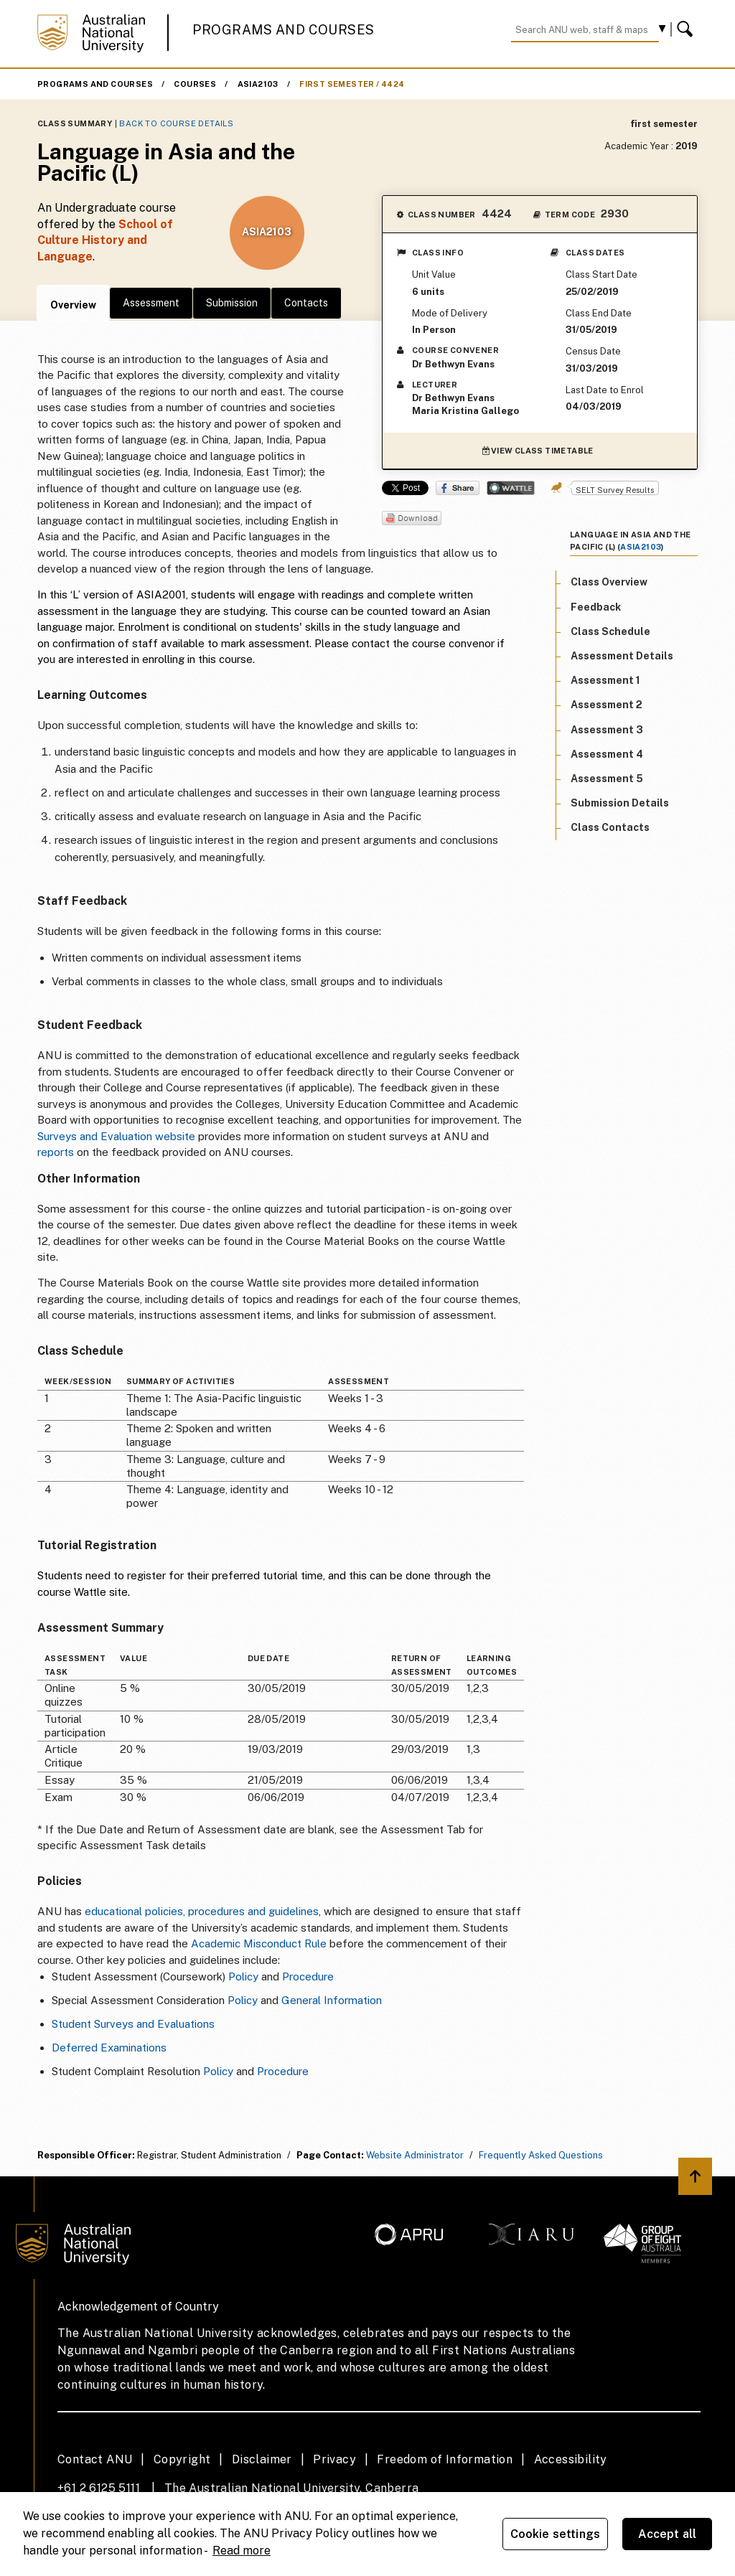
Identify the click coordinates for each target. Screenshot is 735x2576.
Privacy (334, 2459)
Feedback (596, 607)
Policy (243, 1976)
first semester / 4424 (351, 84)
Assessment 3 (607, 729)
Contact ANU (94, 2459)
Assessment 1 (605, 680)
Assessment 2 (606, 704)
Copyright (182, 2459)
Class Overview (609, 582)
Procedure (308, 1976)
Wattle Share (511, 488)
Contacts (306, 303)
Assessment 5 (607, 778)
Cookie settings (555, 2534)
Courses (195, 84)
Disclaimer (262, 2459)
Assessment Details (622, 656)
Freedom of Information (444, 2459)
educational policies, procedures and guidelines (202, 1911)
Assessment (151, 303)
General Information (331, 2000)
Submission (232, 303)
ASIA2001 (161, 594)
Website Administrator (415, 2155)
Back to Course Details (176, 123)
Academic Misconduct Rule (259, 1943)
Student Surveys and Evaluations (133, 2024)
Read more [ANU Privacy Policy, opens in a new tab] (241, 2550)
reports (55, 1152)
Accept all (667, 2534)
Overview (73, 305)
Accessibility (570, 2459)
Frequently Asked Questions (541, 2155)
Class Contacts (610, 827)
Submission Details (620, 803)
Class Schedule (610, 631)
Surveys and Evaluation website (116, 1136)
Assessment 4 (607, 754)
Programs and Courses (283, 29)
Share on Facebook (457, 488)
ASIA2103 (258, 84)
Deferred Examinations (109, 2047)
